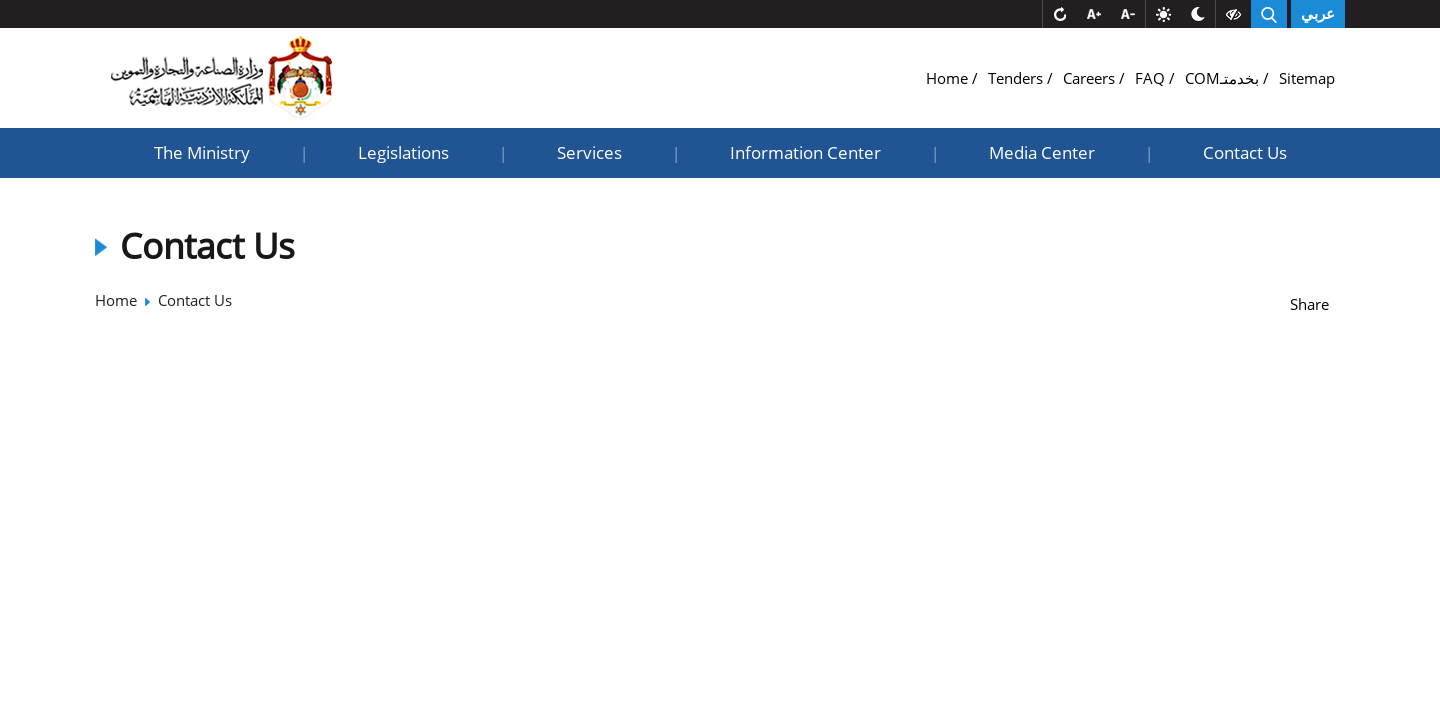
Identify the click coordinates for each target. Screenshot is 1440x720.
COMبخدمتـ (1224, 78)
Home (949, 78)
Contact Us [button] (1245, 152)
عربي (1318, 14)
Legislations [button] (403, 152)
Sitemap (1307, 78)
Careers (1091, 78)
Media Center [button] (1042, 152)
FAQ (1152, 78)
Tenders (1017, 78)
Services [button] (589, 152)
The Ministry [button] (202, 152)
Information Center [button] (805, 152)
